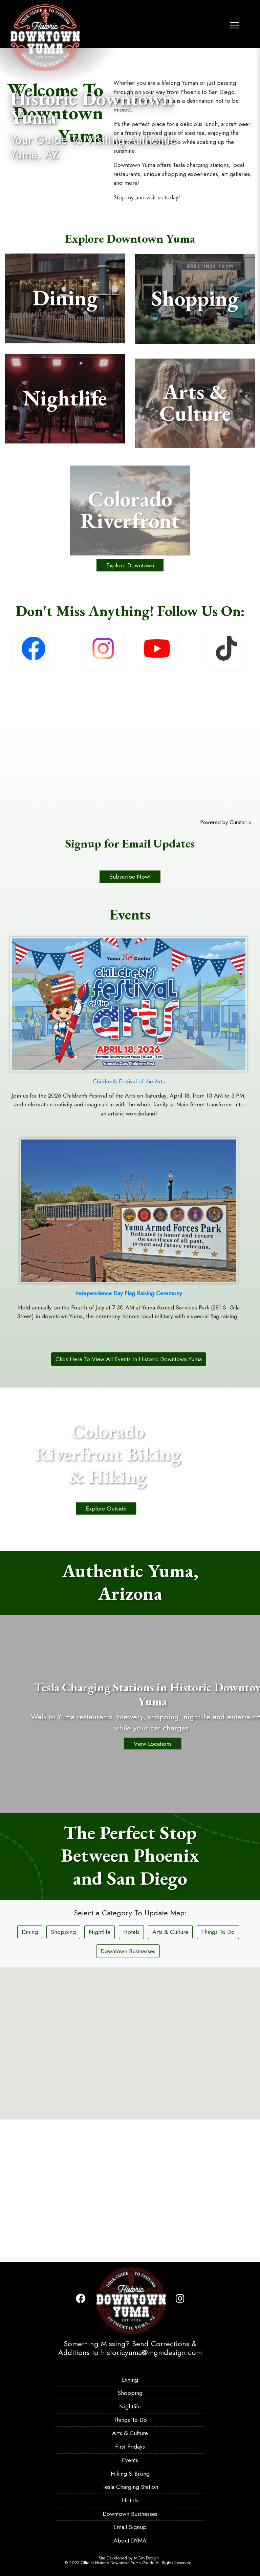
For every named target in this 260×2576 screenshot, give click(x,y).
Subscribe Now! (130, 1016)
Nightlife (99, 2071)
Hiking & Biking (130, 2473)
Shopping (63, 2071)
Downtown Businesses (128, 2091)
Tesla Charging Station (130, 2487)
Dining (30, 2071)
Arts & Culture (170, 2071)
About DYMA (130, 2540)
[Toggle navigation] (234, 23)
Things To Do (218, 2071)
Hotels (131, 2071)
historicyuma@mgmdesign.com (151, 2352)
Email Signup (130, 2527)
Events (130, 2460)
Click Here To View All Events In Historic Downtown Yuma (129, 1499)
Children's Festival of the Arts (129, 1221)
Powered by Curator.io (226, 962)
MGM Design (146, 2558)
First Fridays (130, 2446)
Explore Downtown (130, 705)
